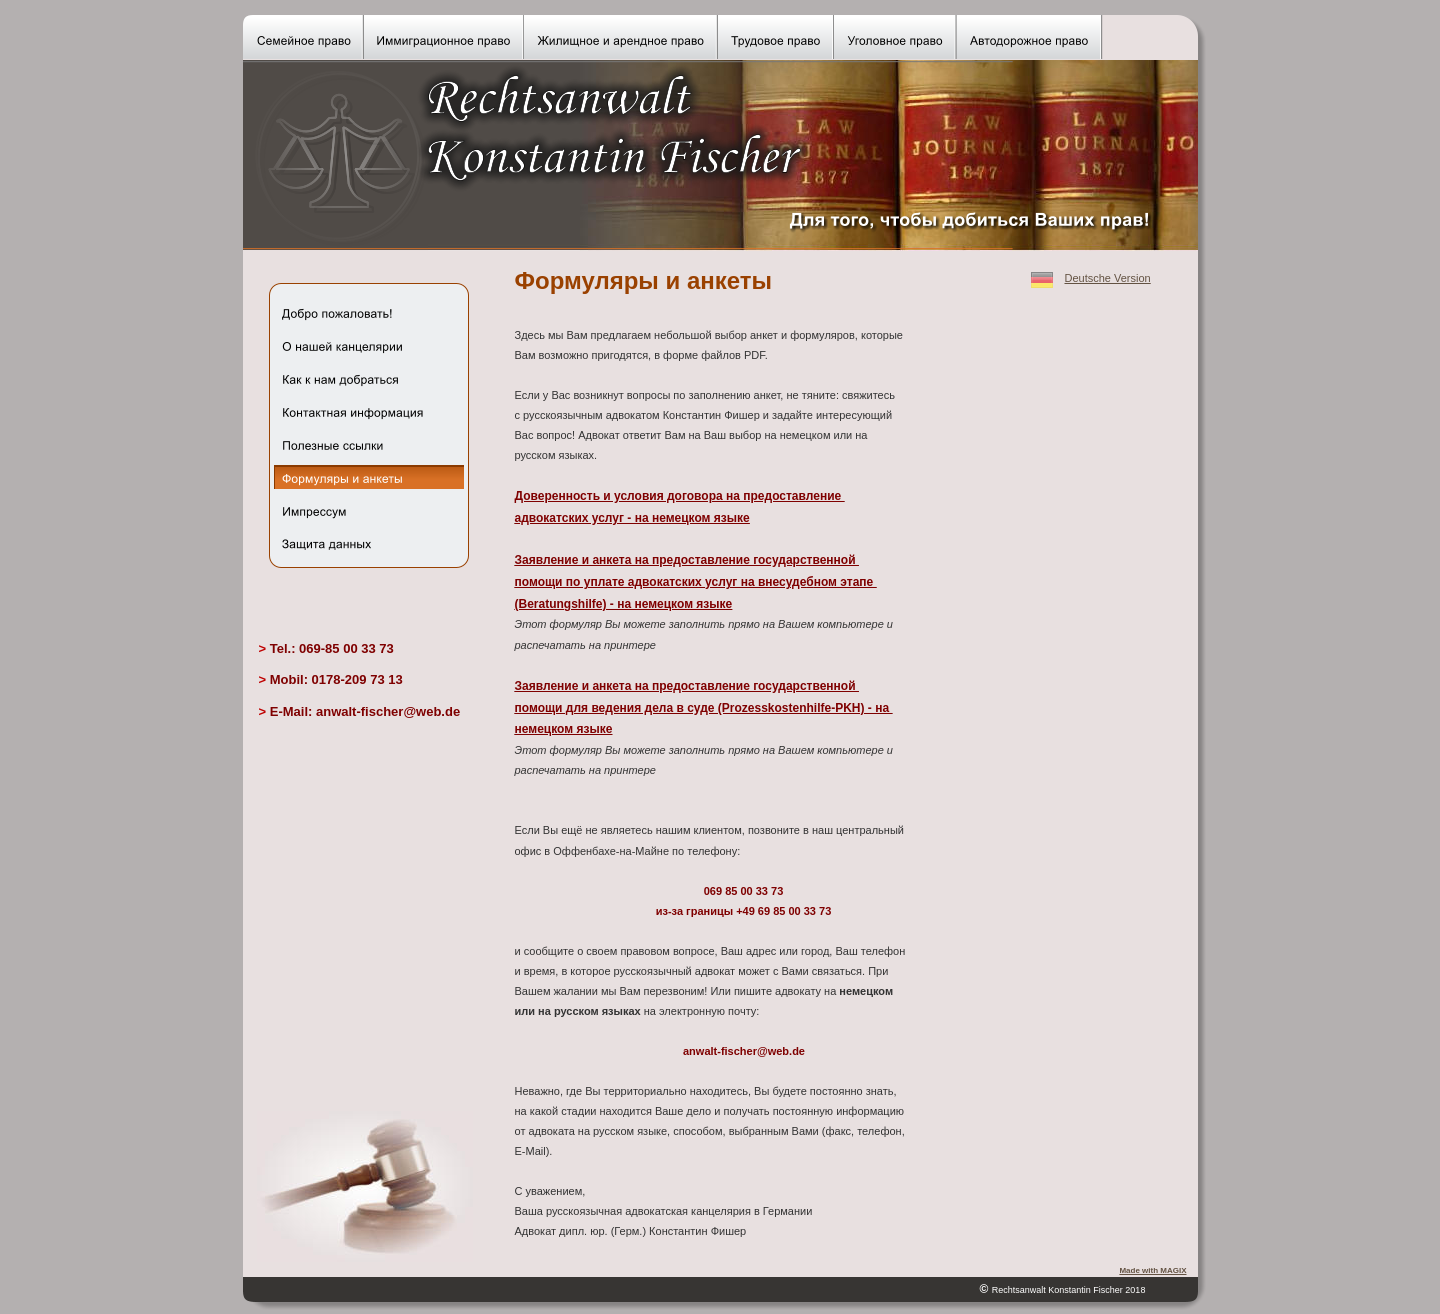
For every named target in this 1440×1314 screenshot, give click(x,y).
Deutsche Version (1108, 278)
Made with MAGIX (1152, 1270)
